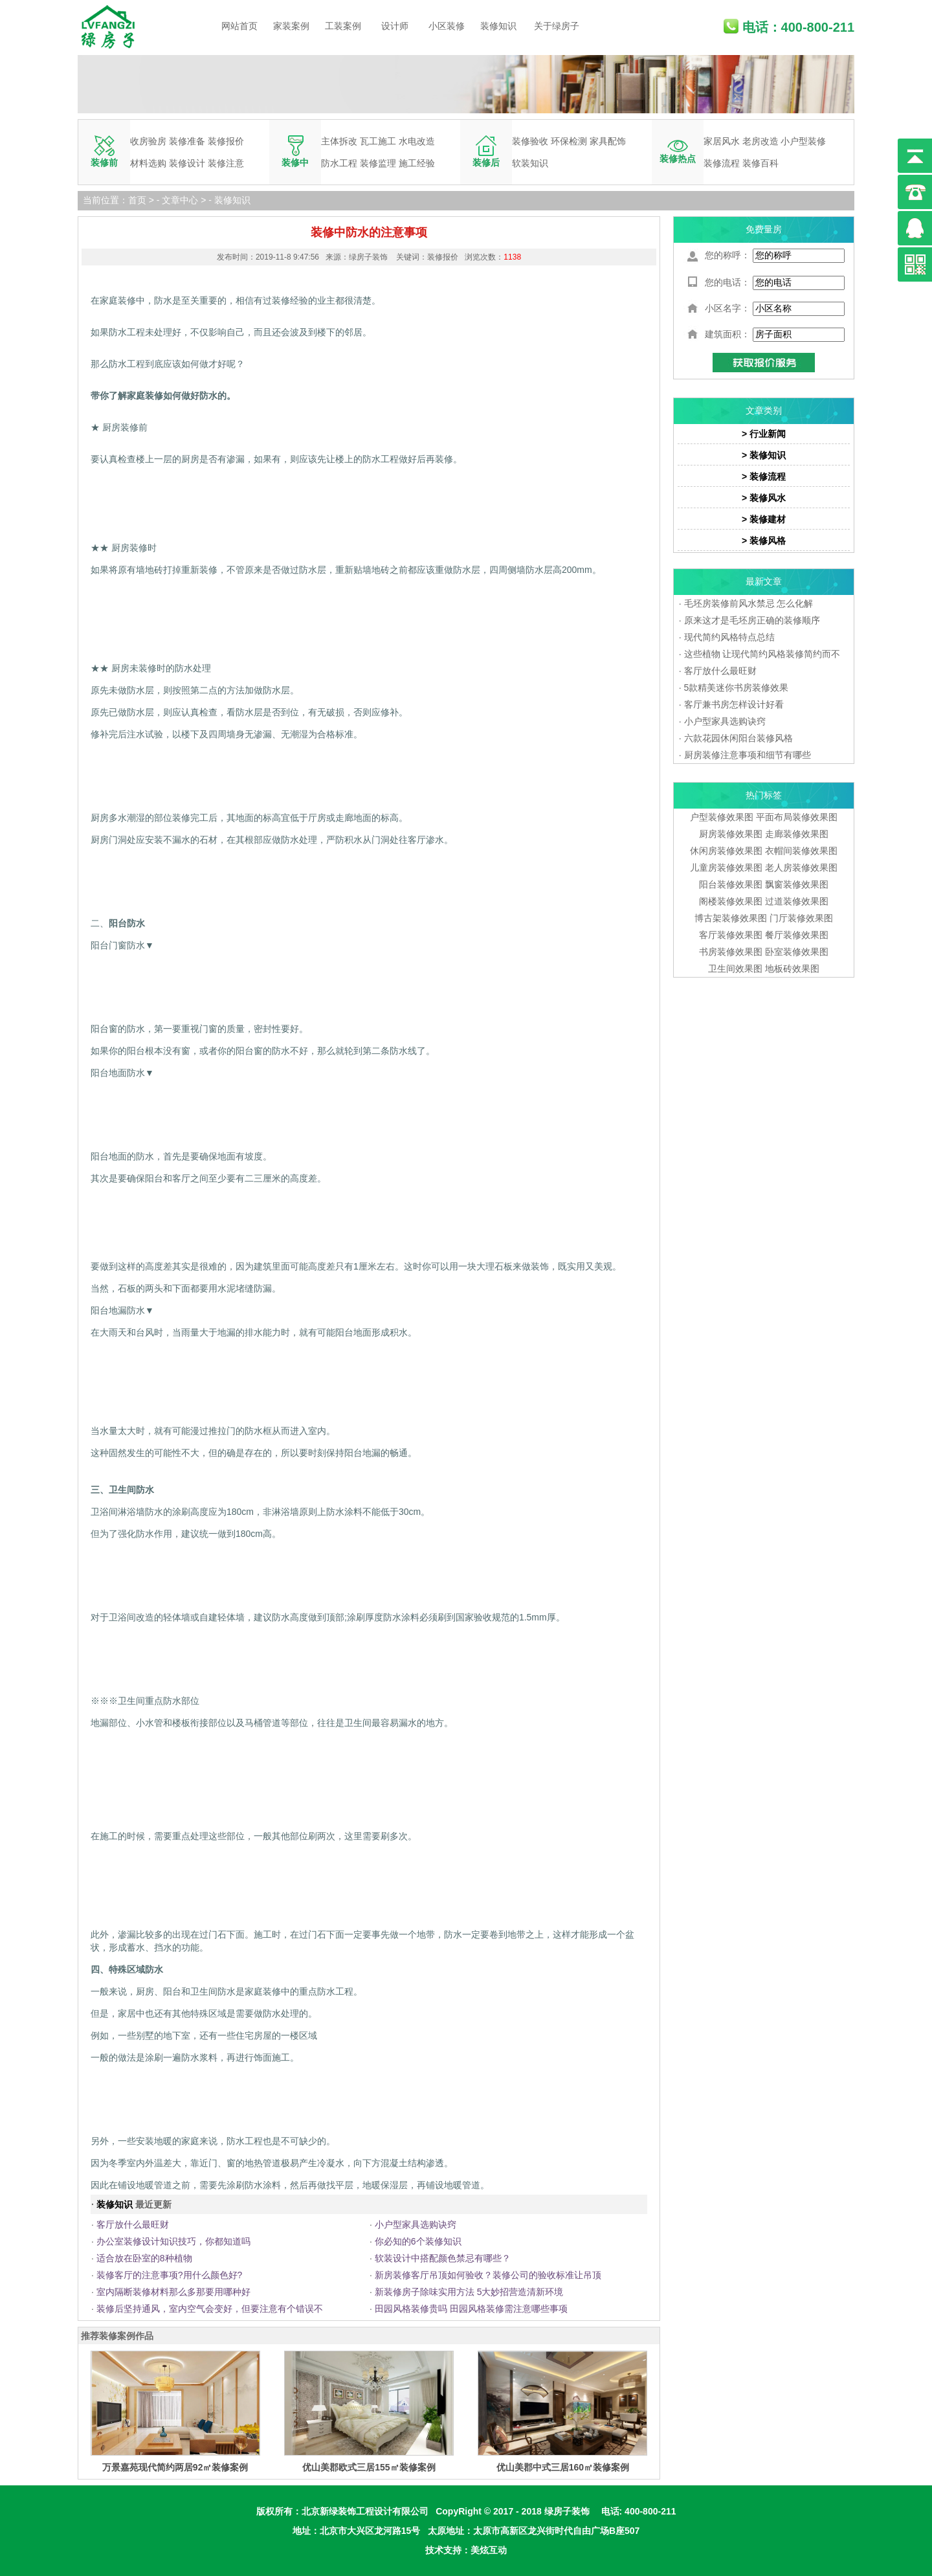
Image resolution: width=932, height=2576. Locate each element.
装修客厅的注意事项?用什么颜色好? (169, 2275)
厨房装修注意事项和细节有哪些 (747, 755)
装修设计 (187, 163)
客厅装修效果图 (730, 935)
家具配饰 (608, 141)
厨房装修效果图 (730, 834)
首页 (137, 200)
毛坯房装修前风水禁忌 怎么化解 (749, 603)
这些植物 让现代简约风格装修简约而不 (762, 654)
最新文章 (764, 581)
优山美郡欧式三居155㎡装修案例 (368, 2467)
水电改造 (417, 141)
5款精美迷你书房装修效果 (736, 687)
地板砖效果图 (792, 968)
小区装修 (446, 26)
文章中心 (180, 200)
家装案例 (291, 26)
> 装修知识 (764, 455)
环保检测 (569, 141)
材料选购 (148, 163)
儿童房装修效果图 (726, 867)
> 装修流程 (764, 476)
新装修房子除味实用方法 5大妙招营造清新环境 (469, 2292)
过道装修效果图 (796, 901)
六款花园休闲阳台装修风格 (738, 738)
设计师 (394, 26)
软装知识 (530, 163)
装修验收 (530, 141)
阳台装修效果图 (730, 884)
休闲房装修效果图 (726, 851)
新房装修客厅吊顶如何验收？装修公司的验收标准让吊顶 (488, 2275)
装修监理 (378, 163)
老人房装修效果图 (801, 867)
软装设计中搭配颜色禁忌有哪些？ (443, 2258)
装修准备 (187, 141)
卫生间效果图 (735, 968)
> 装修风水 (764, 498)
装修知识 (498, 26)
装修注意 (226, 163)
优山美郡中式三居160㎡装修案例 (562, 2467)
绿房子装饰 (567, 2511)
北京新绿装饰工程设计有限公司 (365, 2511)
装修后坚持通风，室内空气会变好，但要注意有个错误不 (209, 2308)
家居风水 (722, 141)
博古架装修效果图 (730, 918)
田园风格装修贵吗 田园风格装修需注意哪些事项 (471, 2308)
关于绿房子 (556, 26)
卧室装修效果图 (796, 951)
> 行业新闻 (764, 434)
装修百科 (760, 163)
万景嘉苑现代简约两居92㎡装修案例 (175, 2467)
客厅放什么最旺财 (132, 2224)
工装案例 (343, 26)
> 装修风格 (764, 540)
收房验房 (148, 141)
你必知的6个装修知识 (418, 2241)
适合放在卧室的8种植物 (144, 2258)
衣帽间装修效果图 (801, 851)
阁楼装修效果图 (732, 901)
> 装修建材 (764, 519)
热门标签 (764, 795)
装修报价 (226, 141)
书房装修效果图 (730, 951)
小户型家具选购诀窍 (415, 2224)
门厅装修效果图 (801, 918)
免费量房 (764, 229)
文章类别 (764, 410)
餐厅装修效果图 (796, 935)
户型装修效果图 (721, 817)
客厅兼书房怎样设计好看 (734, 704)
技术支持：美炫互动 (466, 2550)
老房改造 (760, 141)
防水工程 (339, 163)
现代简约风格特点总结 (729, 637)
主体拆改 (339, 141)
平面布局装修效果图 (797, 817)
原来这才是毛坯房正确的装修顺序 (752, 620)
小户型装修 (803, 141)
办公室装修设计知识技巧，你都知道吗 (173, 2241)
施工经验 (417, 163)
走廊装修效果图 (796, 834)
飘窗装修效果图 (796, 884)
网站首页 (239, 26)
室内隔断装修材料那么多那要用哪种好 (173, 2292)
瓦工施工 (378, 141)
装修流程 (722, 163)
